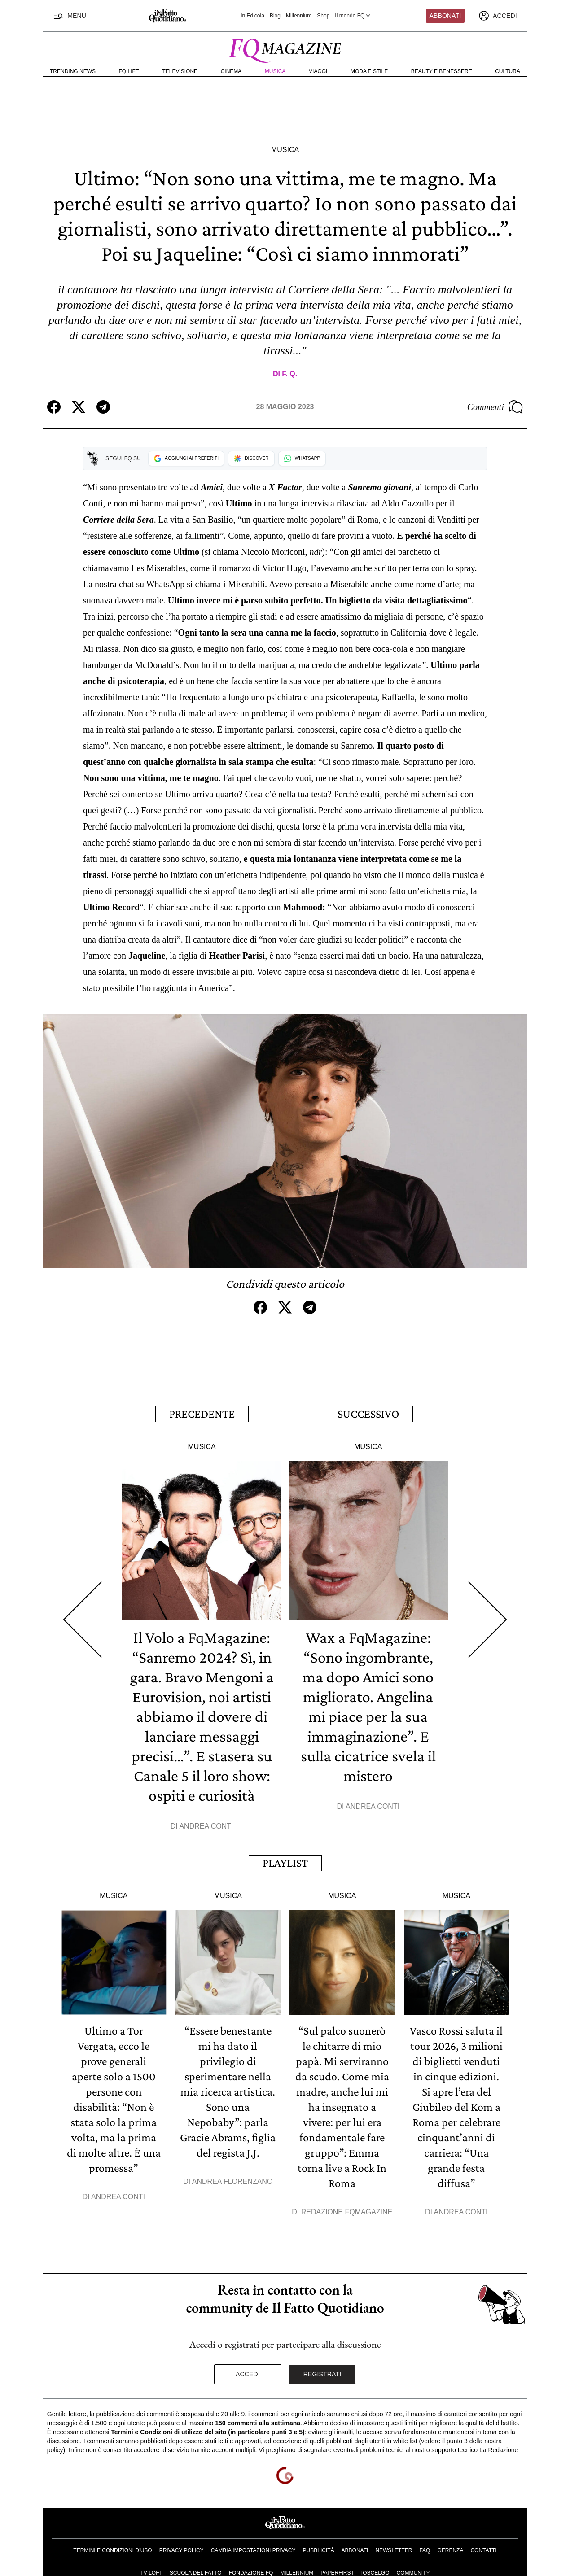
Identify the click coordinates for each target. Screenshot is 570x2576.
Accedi (248, 2374)
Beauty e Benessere (441, 71)
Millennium (298, 15)
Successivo (368, 1413)
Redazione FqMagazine (347, 2212)
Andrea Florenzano (232, 2181)
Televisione (179, 71)
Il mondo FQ (353, 15)
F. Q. (289, 374)
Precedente (202, 1413)
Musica (275, 71)
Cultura (507, 71)
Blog (275, 15)
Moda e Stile (369, 71)
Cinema (231, 71)
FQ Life (129, 71)
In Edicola (252, 15)
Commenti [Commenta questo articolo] (495, 407)
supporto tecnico (454, 2450)
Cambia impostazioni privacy (253, 2550)
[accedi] (497, 15)
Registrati (322, 2374)
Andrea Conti (206, 1826)
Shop (323, 15)
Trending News (73, 71)
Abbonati (445, 15)
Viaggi (318, 71)
